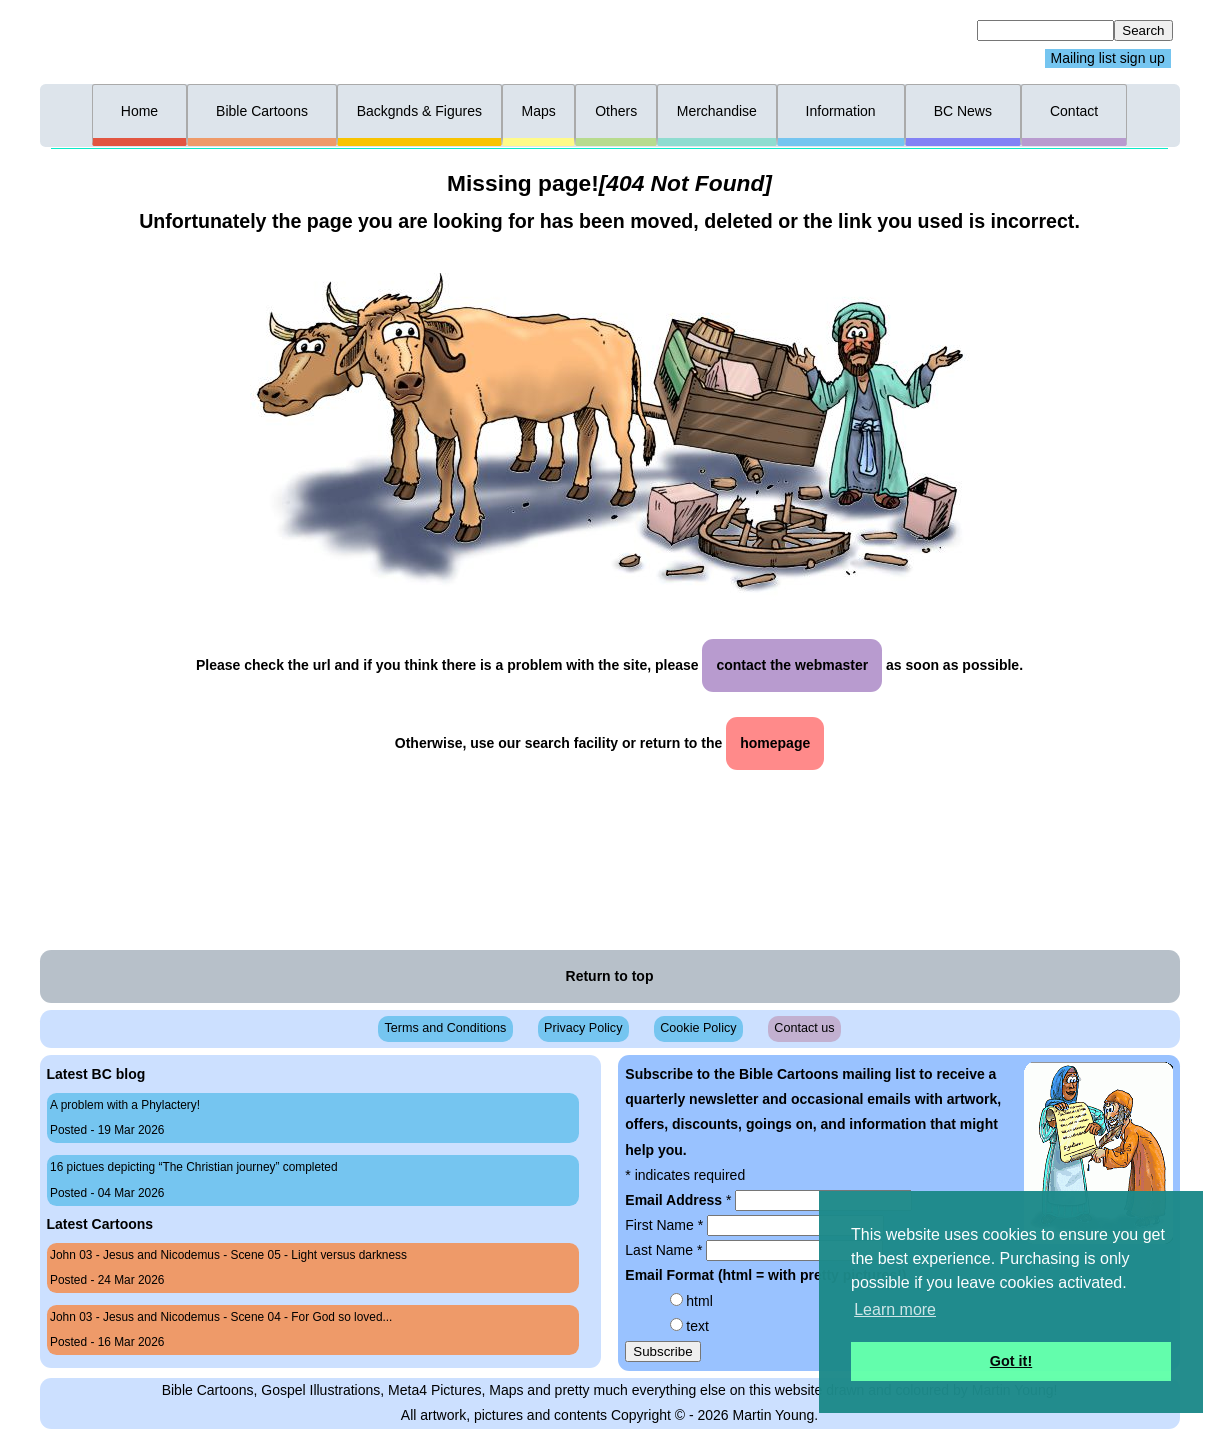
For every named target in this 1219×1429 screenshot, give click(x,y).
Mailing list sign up (1108, 59)
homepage (775, 743)
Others (616, 111)
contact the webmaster (792, 665)
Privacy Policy (583, 1028)
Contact (1074, 111)
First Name (666, 1225)
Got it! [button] (1011, 1361)
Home (139, 111)
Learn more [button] (895, 1309)
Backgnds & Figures (419, 111)
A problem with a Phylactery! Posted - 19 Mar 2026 (125, 1117)
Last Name (665, 1250)
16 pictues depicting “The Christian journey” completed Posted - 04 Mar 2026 (194, 1179)
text (697, 1326)
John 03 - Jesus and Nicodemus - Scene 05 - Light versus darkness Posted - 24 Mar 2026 (228, 1267)
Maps (538, 111)
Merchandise (717, 111)
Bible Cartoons (262, 111)
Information (841, 111)
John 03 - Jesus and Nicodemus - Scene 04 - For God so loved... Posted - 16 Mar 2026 (221, 1329)
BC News (963, 111)
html (699, 1301)
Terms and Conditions (445, 1028)
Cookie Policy (698, 1028)
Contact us (804, 1028)
